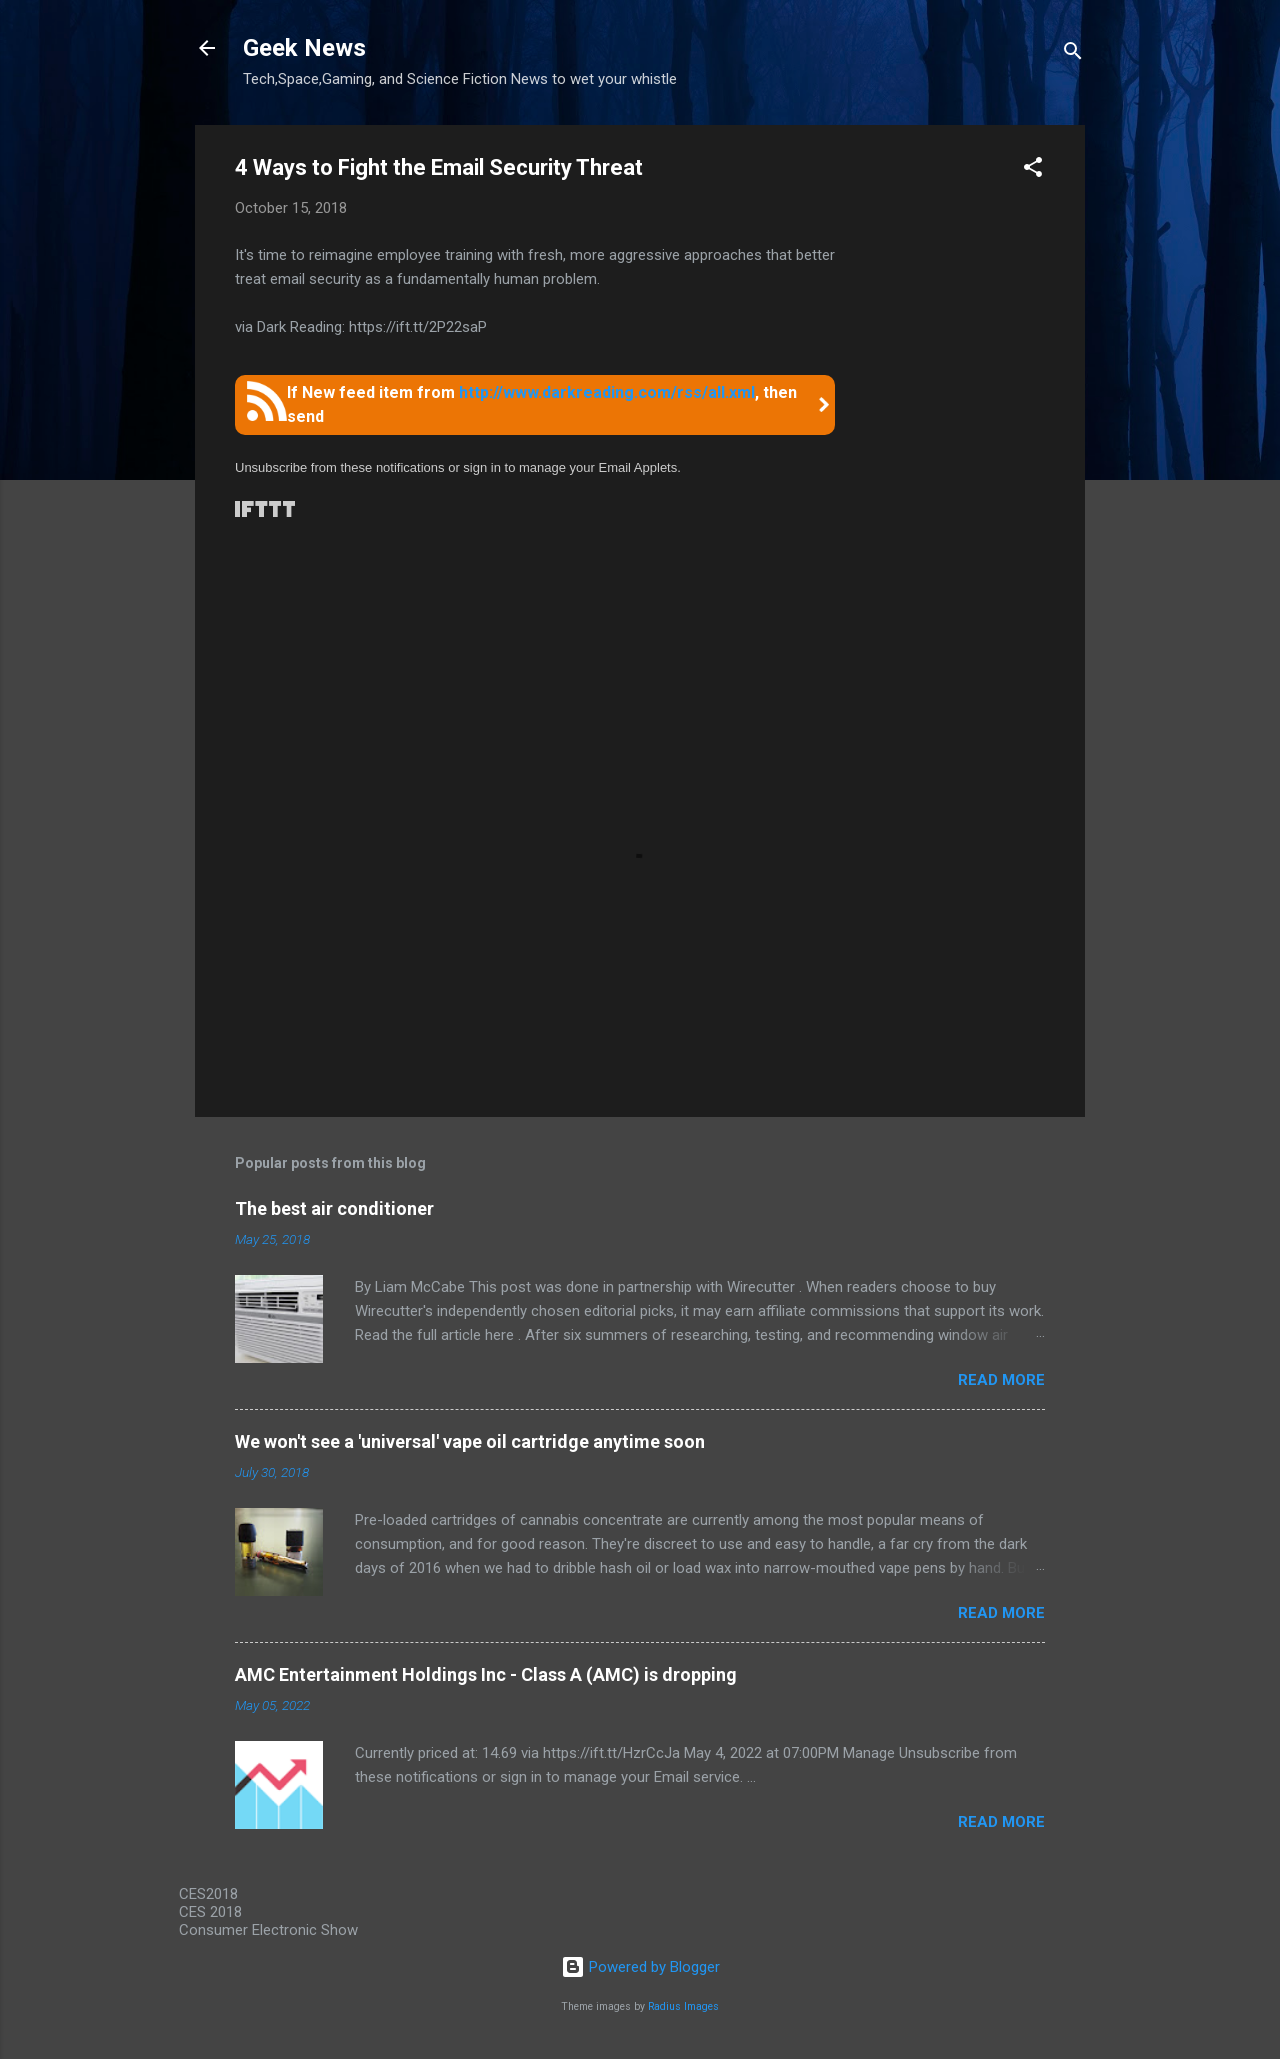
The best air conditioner (334, 1208)
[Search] (1073, 54)
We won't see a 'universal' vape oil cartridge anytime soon (470, 1441)
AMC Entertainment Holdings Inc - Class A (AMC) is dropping (486, 1674)
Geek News (304, 48)
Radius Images (683, 2006)
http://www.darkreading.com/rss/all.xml (607, 392)
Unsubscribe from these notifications (340, 467)
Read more (1001, 1380)
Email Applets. (639, 467)
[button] (1033, 170)
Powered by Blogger (640, 1967)
